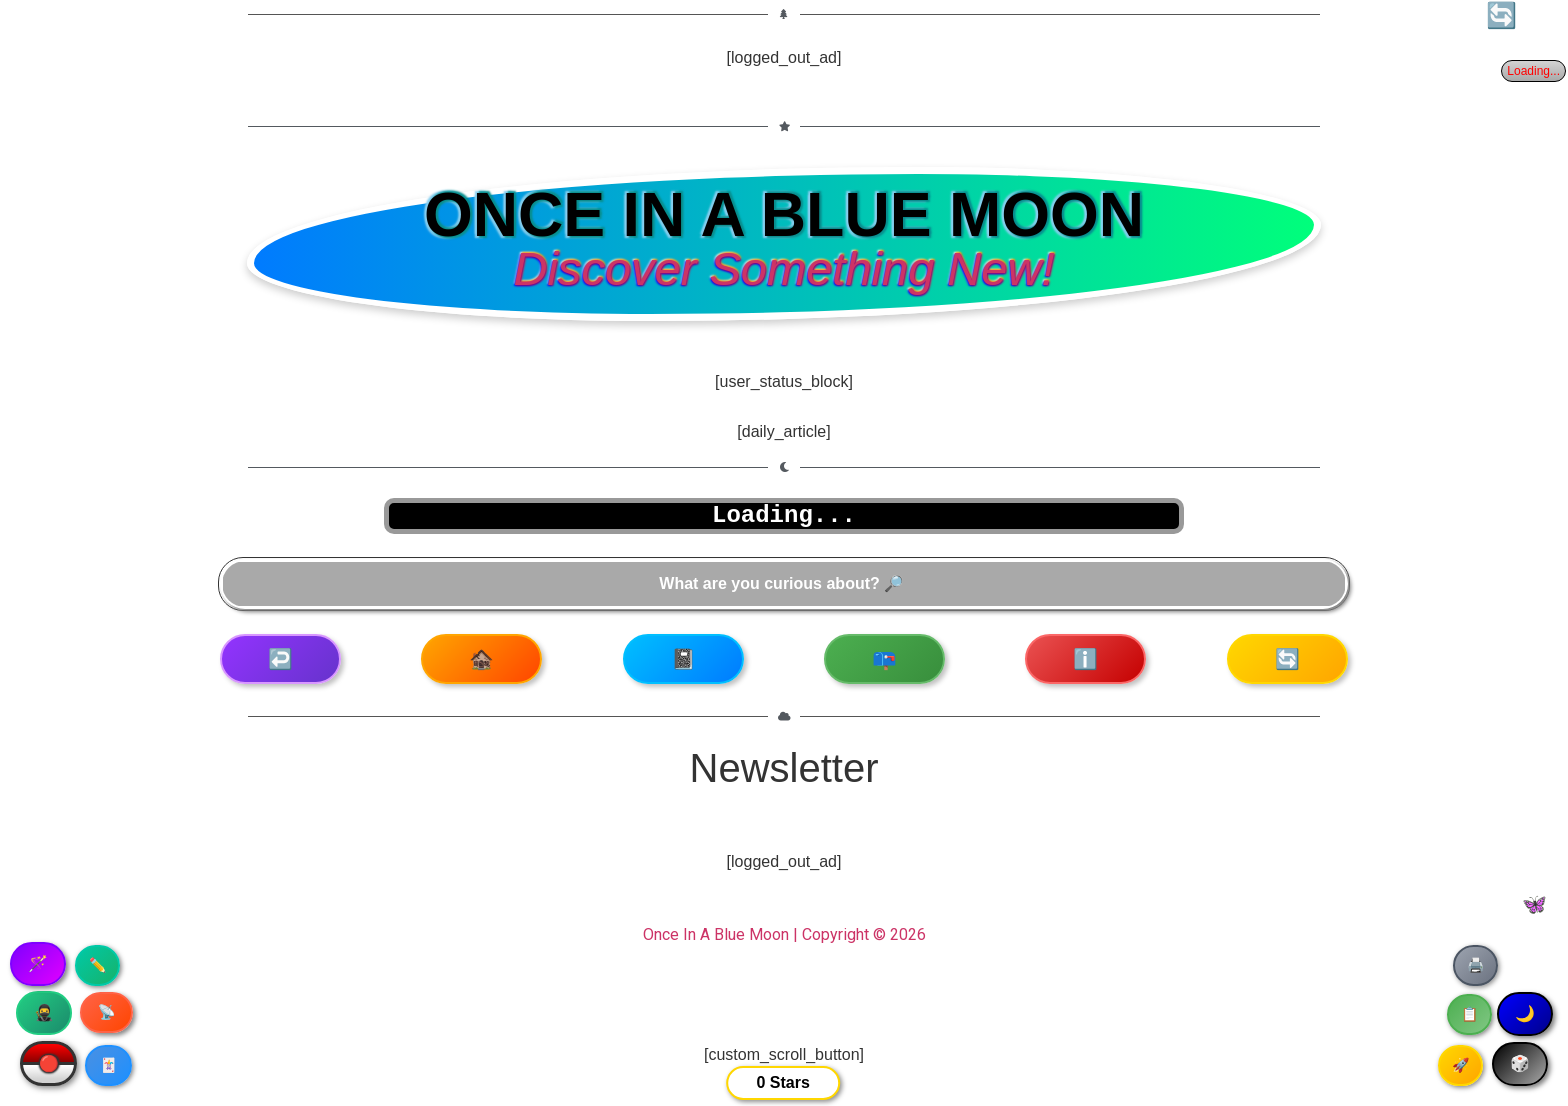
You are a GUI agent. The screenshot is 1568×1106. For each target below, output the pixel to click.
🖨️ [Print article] (1475, 965)
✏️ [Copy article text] (97, 965)
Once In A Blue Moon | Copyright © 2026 (784, 934)
